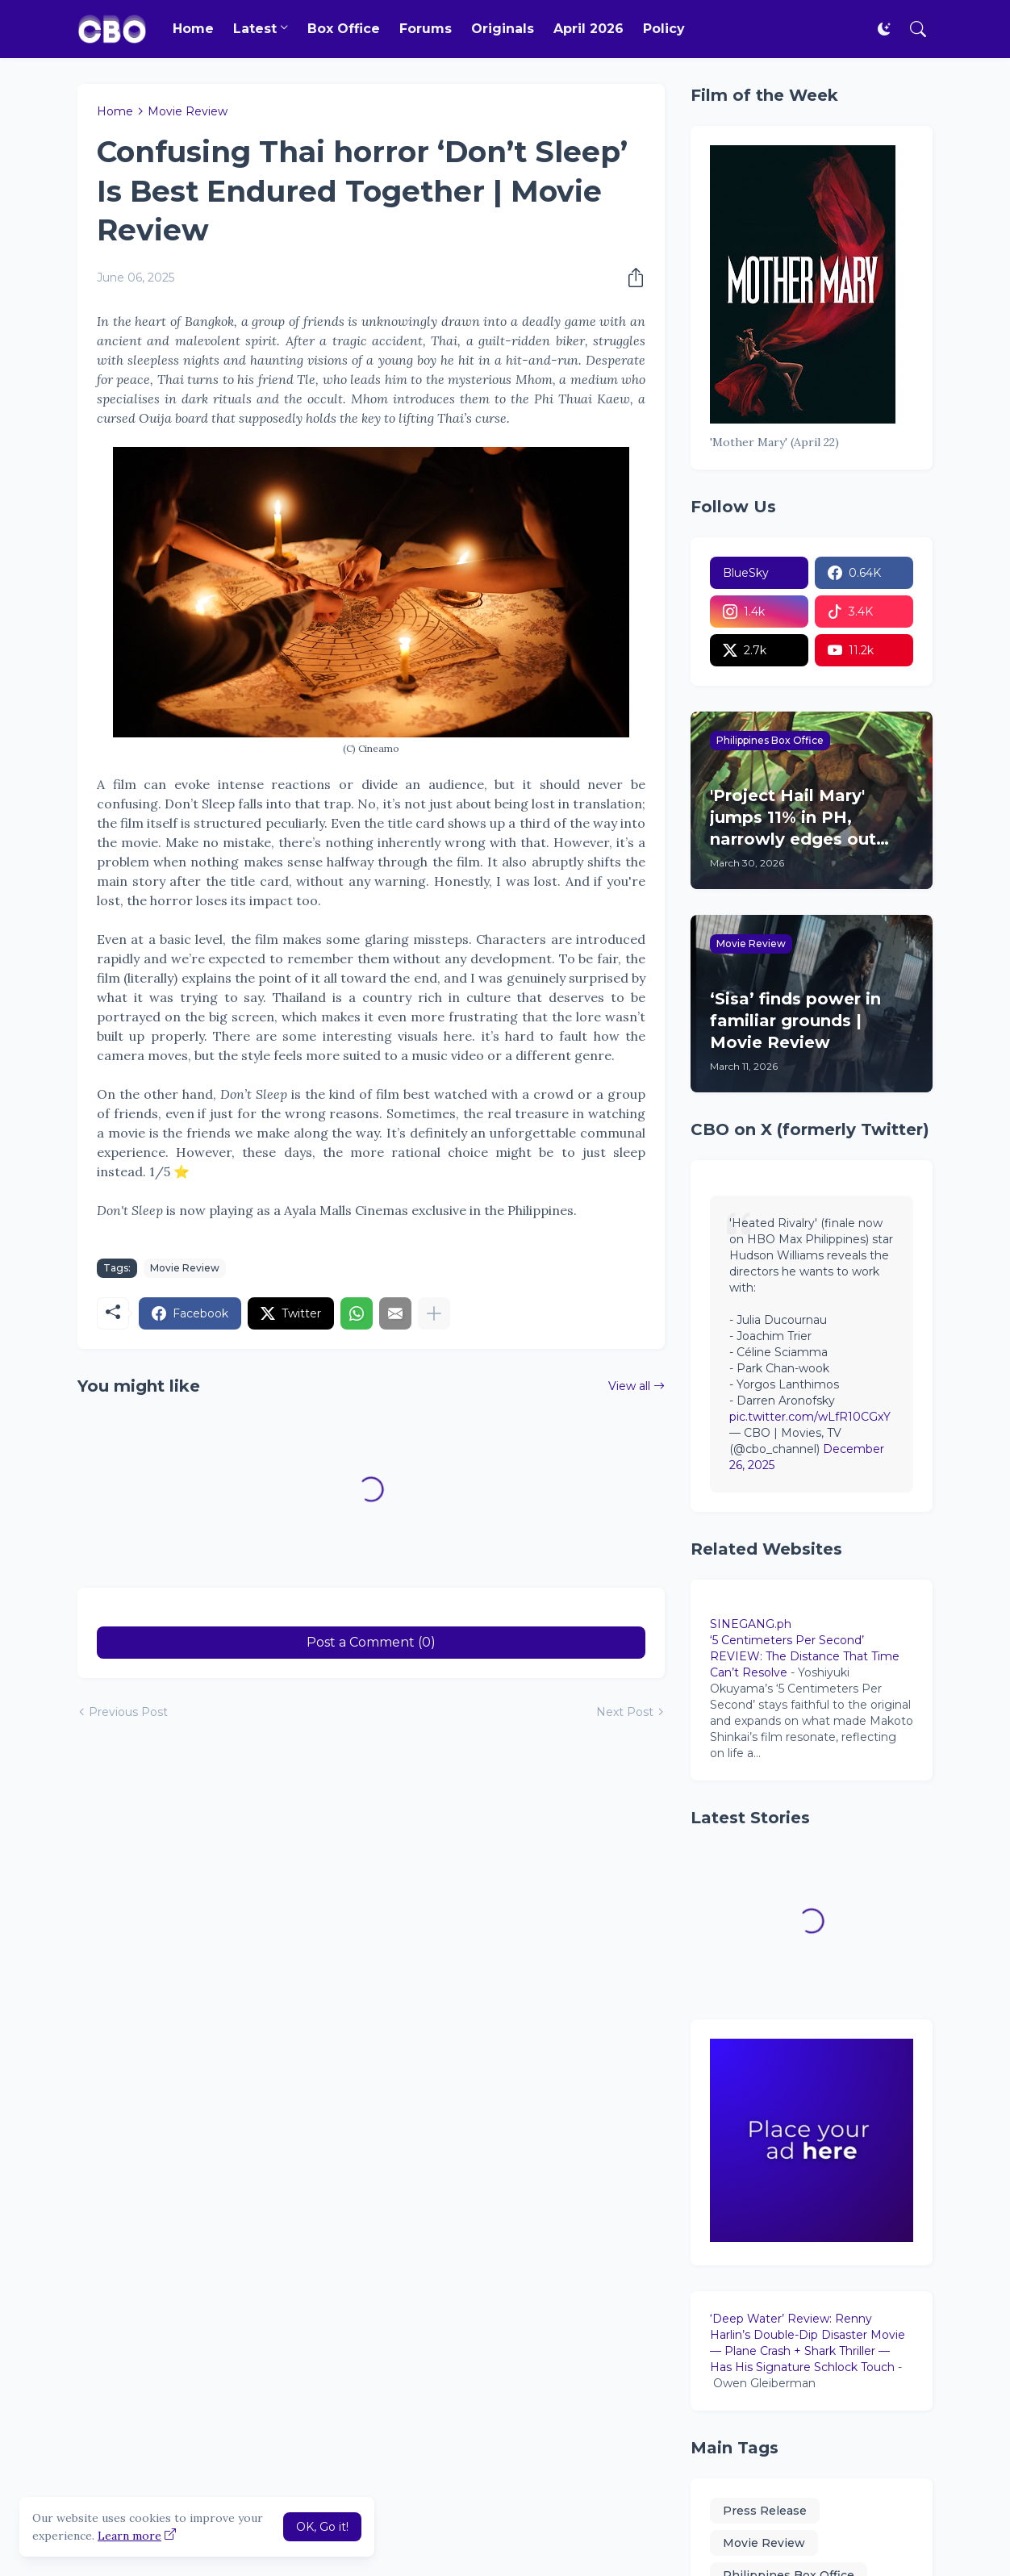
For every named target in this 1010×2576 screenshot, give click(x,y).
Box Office (343, 28)
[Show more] (434, 1313)
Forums (425, 28)
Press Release (765, 2510)
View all (629, 1386)
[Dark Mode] (884, 29)
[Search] (918, 29)
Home (193, 28)
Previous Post (128, 1712)
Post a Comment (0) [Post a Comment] (371, 1642)
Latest (255, 28)
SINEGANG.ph (750, 1624)
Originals (502, 28)
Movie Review (187, 111)
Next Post (624, 1712)
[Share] (630, 277)
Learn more (129, 2535)
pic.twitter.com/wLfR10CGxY (810, 1416)
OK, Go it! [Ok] (322, 2527)
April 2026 (588, 28)
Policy (664, 28)
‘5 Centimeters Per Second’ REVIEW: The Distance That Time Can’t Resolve (804, 1656)
